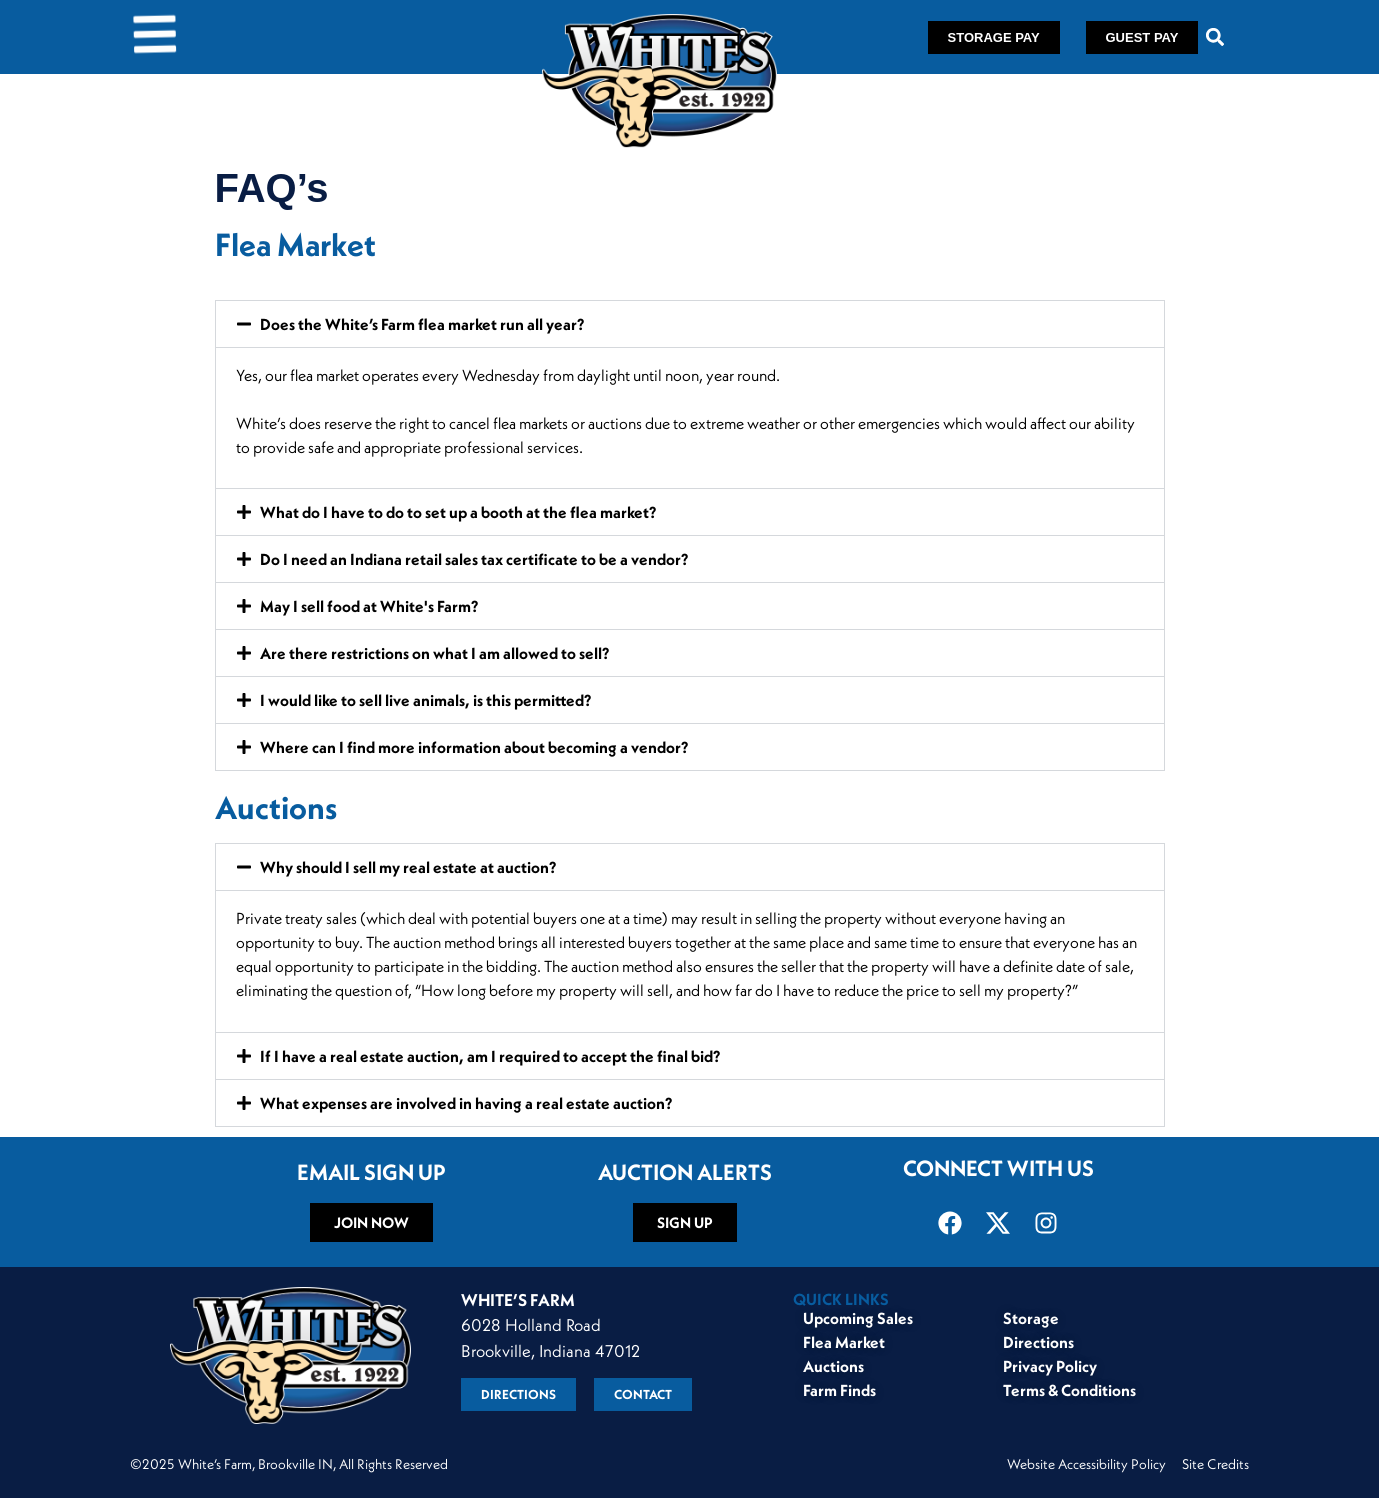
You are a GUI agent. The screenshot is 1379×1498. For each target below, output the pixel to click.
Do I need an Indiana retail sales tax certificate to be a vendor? (474, 559)
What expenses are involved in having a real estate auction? (466, 1103)
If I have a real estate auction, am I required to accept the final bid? (490, 1056)
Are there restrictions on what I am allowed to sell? (434, 653)
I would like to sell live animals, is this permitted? (425, 700)
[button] (1214, 37)
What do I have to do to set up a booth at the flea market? (458, 512)
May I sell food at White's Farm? (369, 606)
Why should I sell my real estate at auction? (408, 867)
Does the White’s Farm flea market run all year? (422, 324)
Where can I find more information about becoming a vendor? (474, 747)
